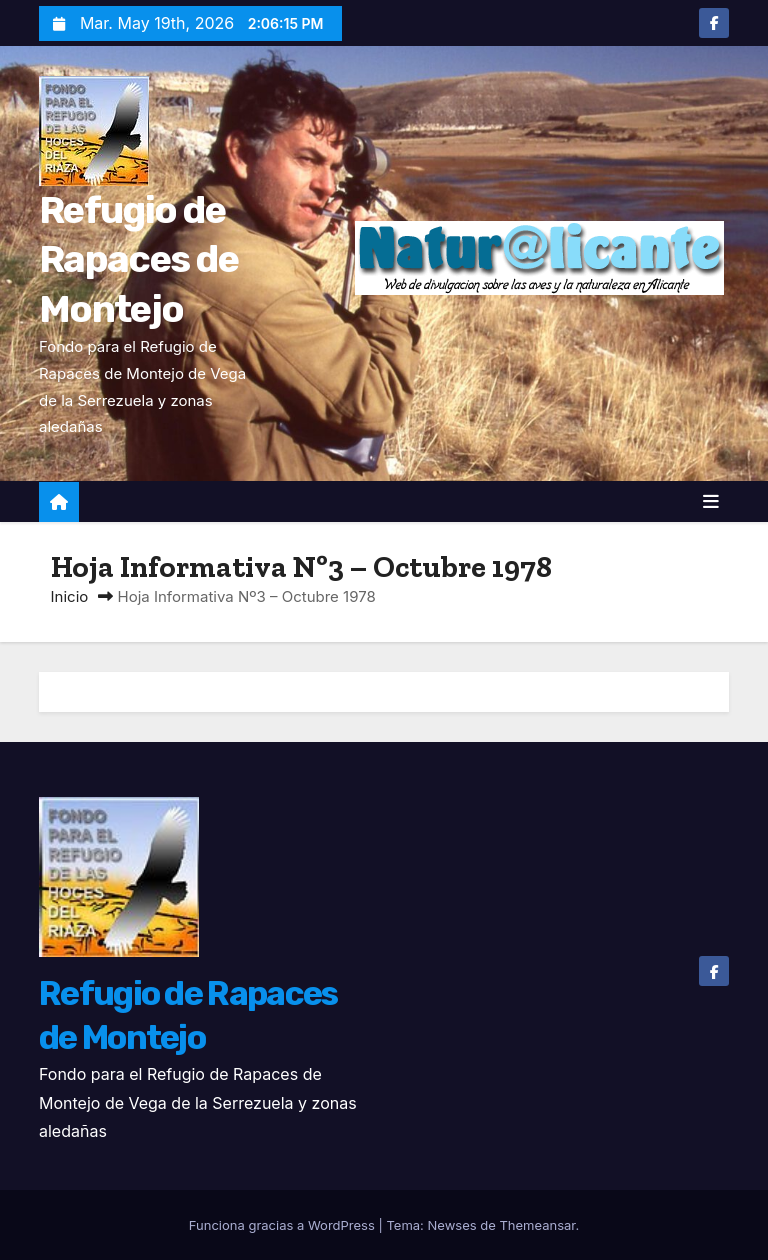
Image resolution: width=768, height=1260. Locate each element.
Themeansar (537, 1225)
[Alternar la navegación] (711, 502)
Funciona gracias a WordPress (284, 1225)
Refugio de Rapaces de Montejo (138, 259)
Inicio (70, 596)
